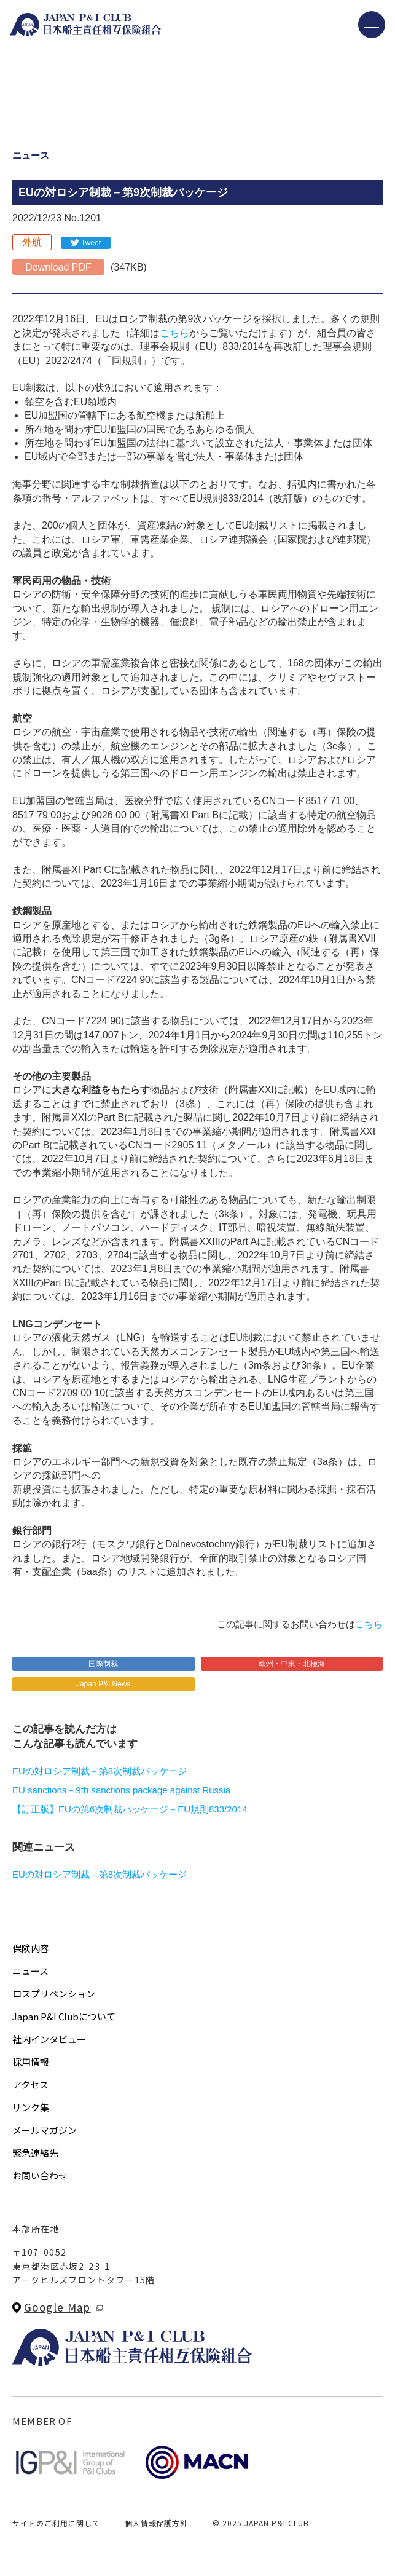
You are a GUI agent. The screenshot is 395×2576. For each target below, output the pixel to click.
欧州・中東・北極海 (292, 1663)
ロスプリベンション (53, 1993)
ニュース (30, 1970)
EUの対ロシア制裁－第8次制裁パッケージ (99, 1771)
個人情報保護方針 (157, 2523)
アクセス (30, 2084)
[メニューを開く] (371, 24)
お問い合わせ (40, 2175)
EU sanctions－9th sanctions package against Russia (121, 1790)
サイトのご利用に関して (56, 2523)
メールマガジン (44, 2130)
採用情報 (30, 2061)
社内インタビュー (49, 2039)
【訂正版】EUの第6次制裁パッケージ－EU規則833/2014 (130, 1809)
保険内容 (30, 1948)
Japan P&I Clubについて (63, 2016)
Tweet (91, 243)
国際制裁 (103, 1663)
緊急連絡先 (35, 2152)
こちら (174, 333)
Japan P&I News (103, 1684)
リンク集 (30, 2107)
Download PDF (58, 267)
